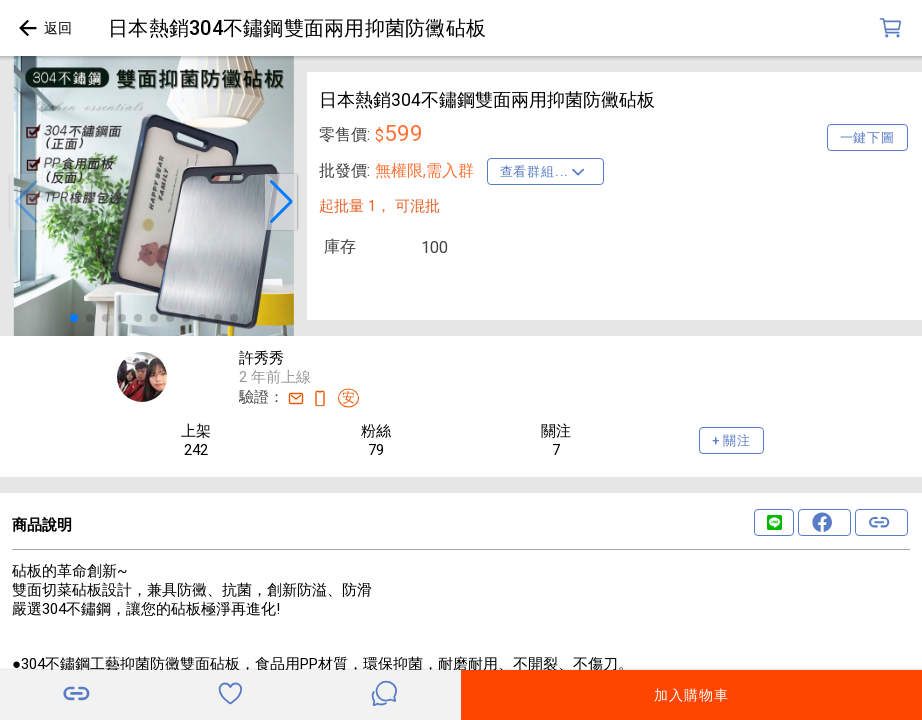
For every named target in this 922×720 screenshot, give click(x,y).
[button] (26, 202)
